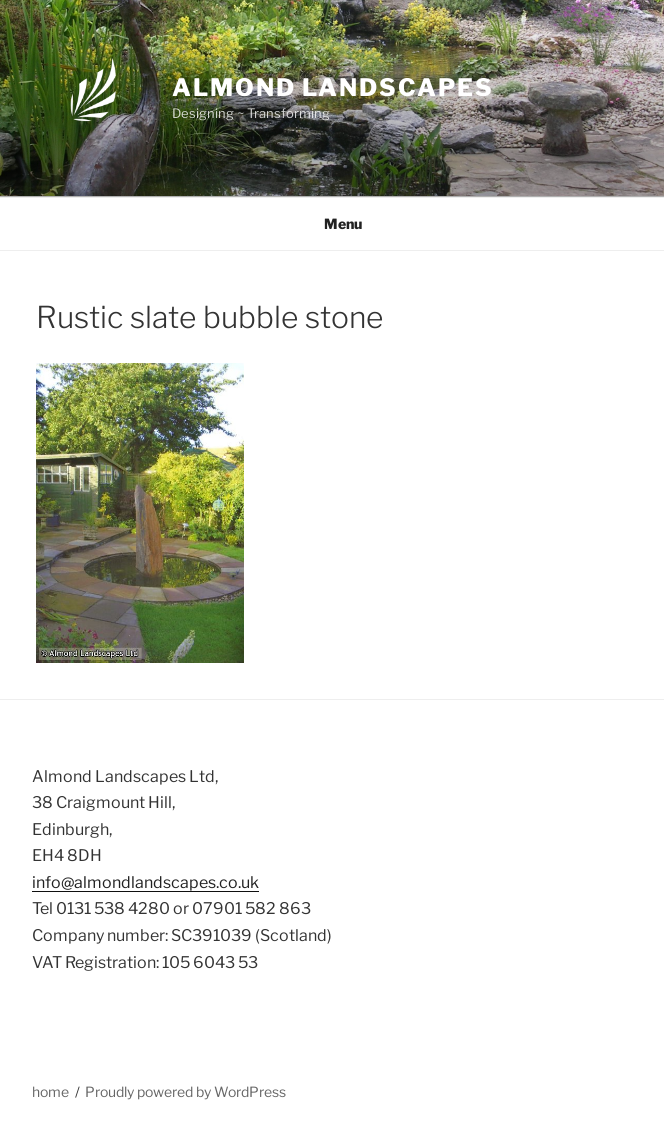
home (50, 1091)
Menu (332, 223)
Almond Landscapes (333, 87)
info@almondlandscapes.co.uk (145, 882)
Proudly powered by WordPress (185, 1091)
